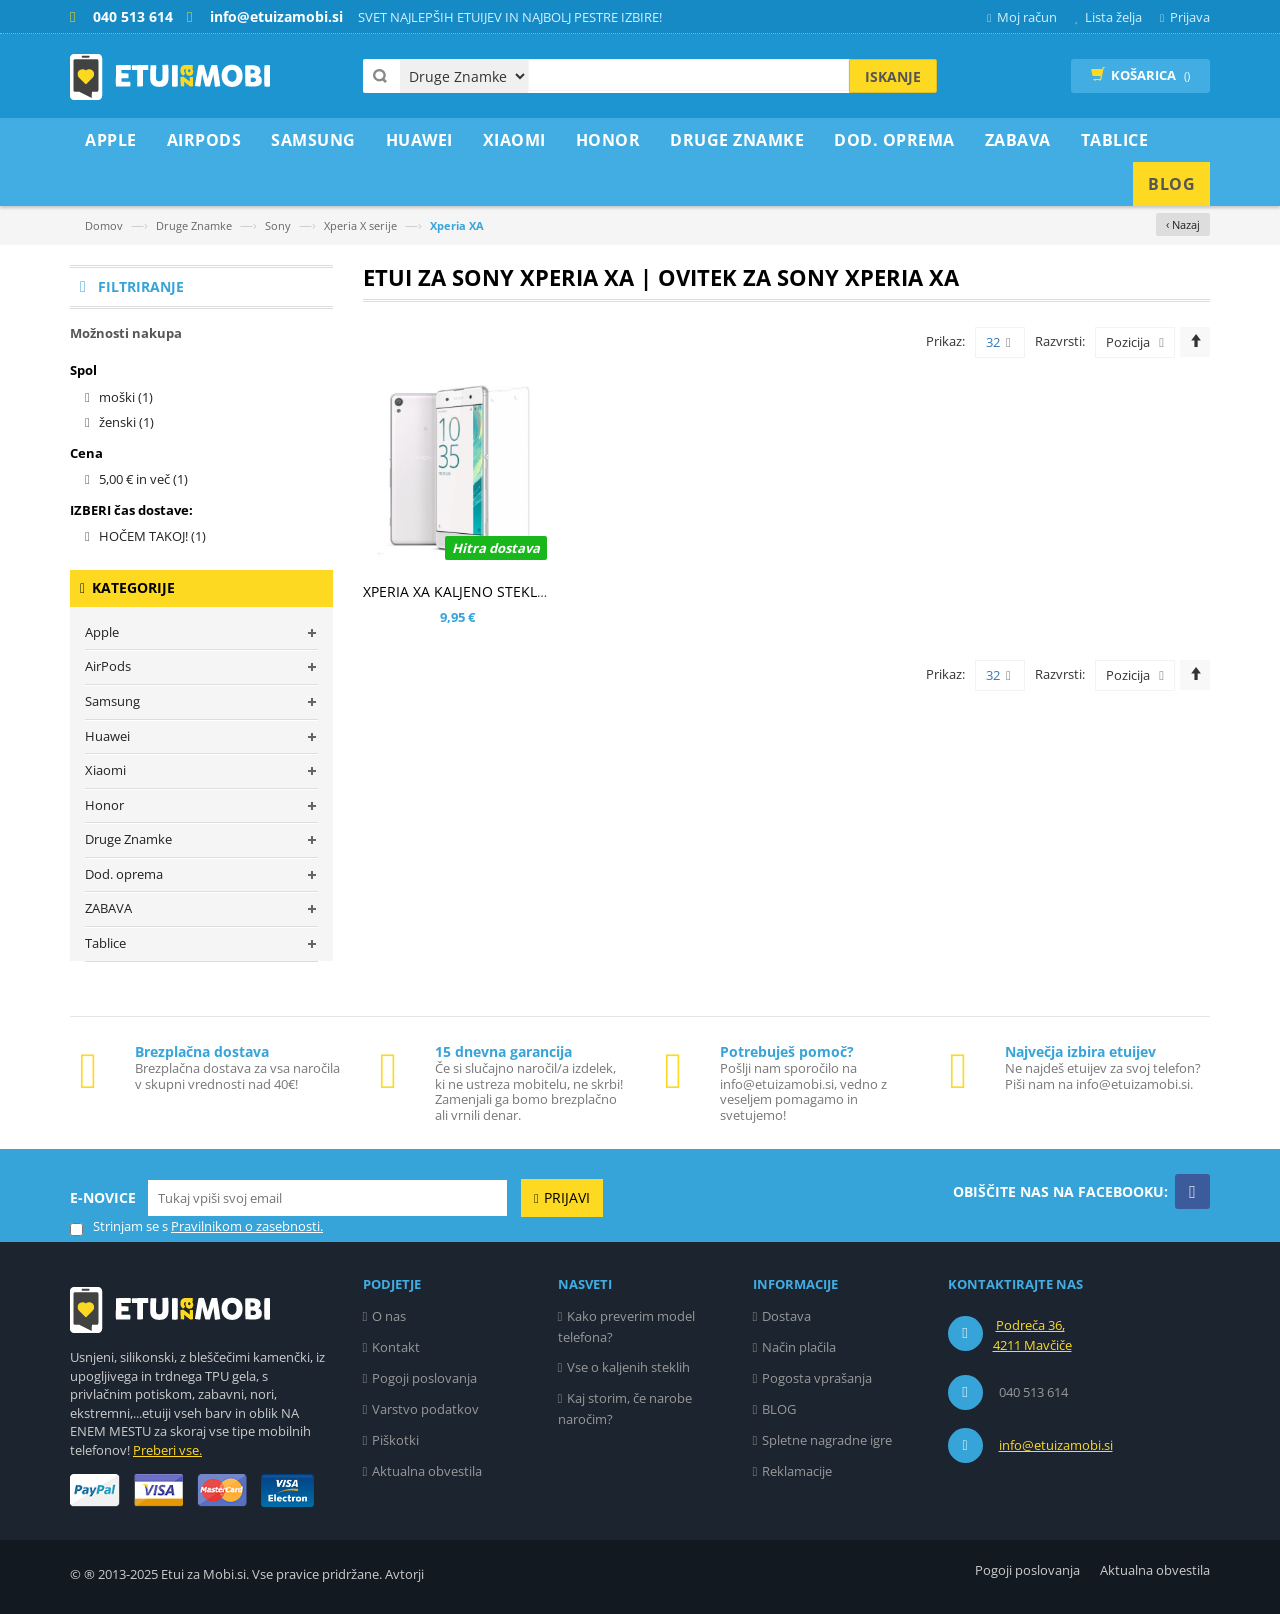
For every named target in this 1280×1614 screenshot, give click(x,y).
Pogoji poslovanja (424, 1378)
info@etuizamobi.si (1056, 1445)
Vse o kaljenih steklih (628, 1367)
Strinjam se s (119, 1226)
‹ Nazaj (1183, 224)
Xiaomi (105, 770)
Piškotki (395, 1440)
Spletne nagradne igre (827, 1440)
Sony (278, 225)
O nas (389, 1316)
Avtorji (404, 1574)
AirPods (108, 666)
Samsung (112, 701)
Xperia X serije (360, 225)
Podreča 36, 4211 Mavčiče (1032, 1335)
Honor (104, 805)
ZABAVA (108, 908)
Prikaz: (945, 341)
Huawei (107, 736)
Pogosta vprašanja (817, 1378)
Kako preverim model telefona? (627, 1326)
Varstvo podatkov (425, 1409)
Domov (104, 225)
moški (126, 397)
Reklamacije (797, 1471)
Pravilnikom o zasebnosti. (247, 1226)
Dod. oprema (124, 874)
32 (998, 343)
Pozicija (1128, 342)
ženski (126, 422)
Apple (102, 632)
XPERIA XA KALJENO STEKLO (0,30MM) (488, 591)
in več (143, 479)
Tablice (105, 943)
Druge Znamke (194, 225)
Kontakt (396, 1347)
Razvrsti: (1060, 341)
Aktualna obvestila (427, 1471)
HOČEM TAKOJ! (152, 536)
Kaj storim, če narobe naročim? (625, 1408)
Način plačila (799, 1347)
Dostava (786, 1316)
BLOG (779, 1409)
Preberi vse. (167, 1450)
